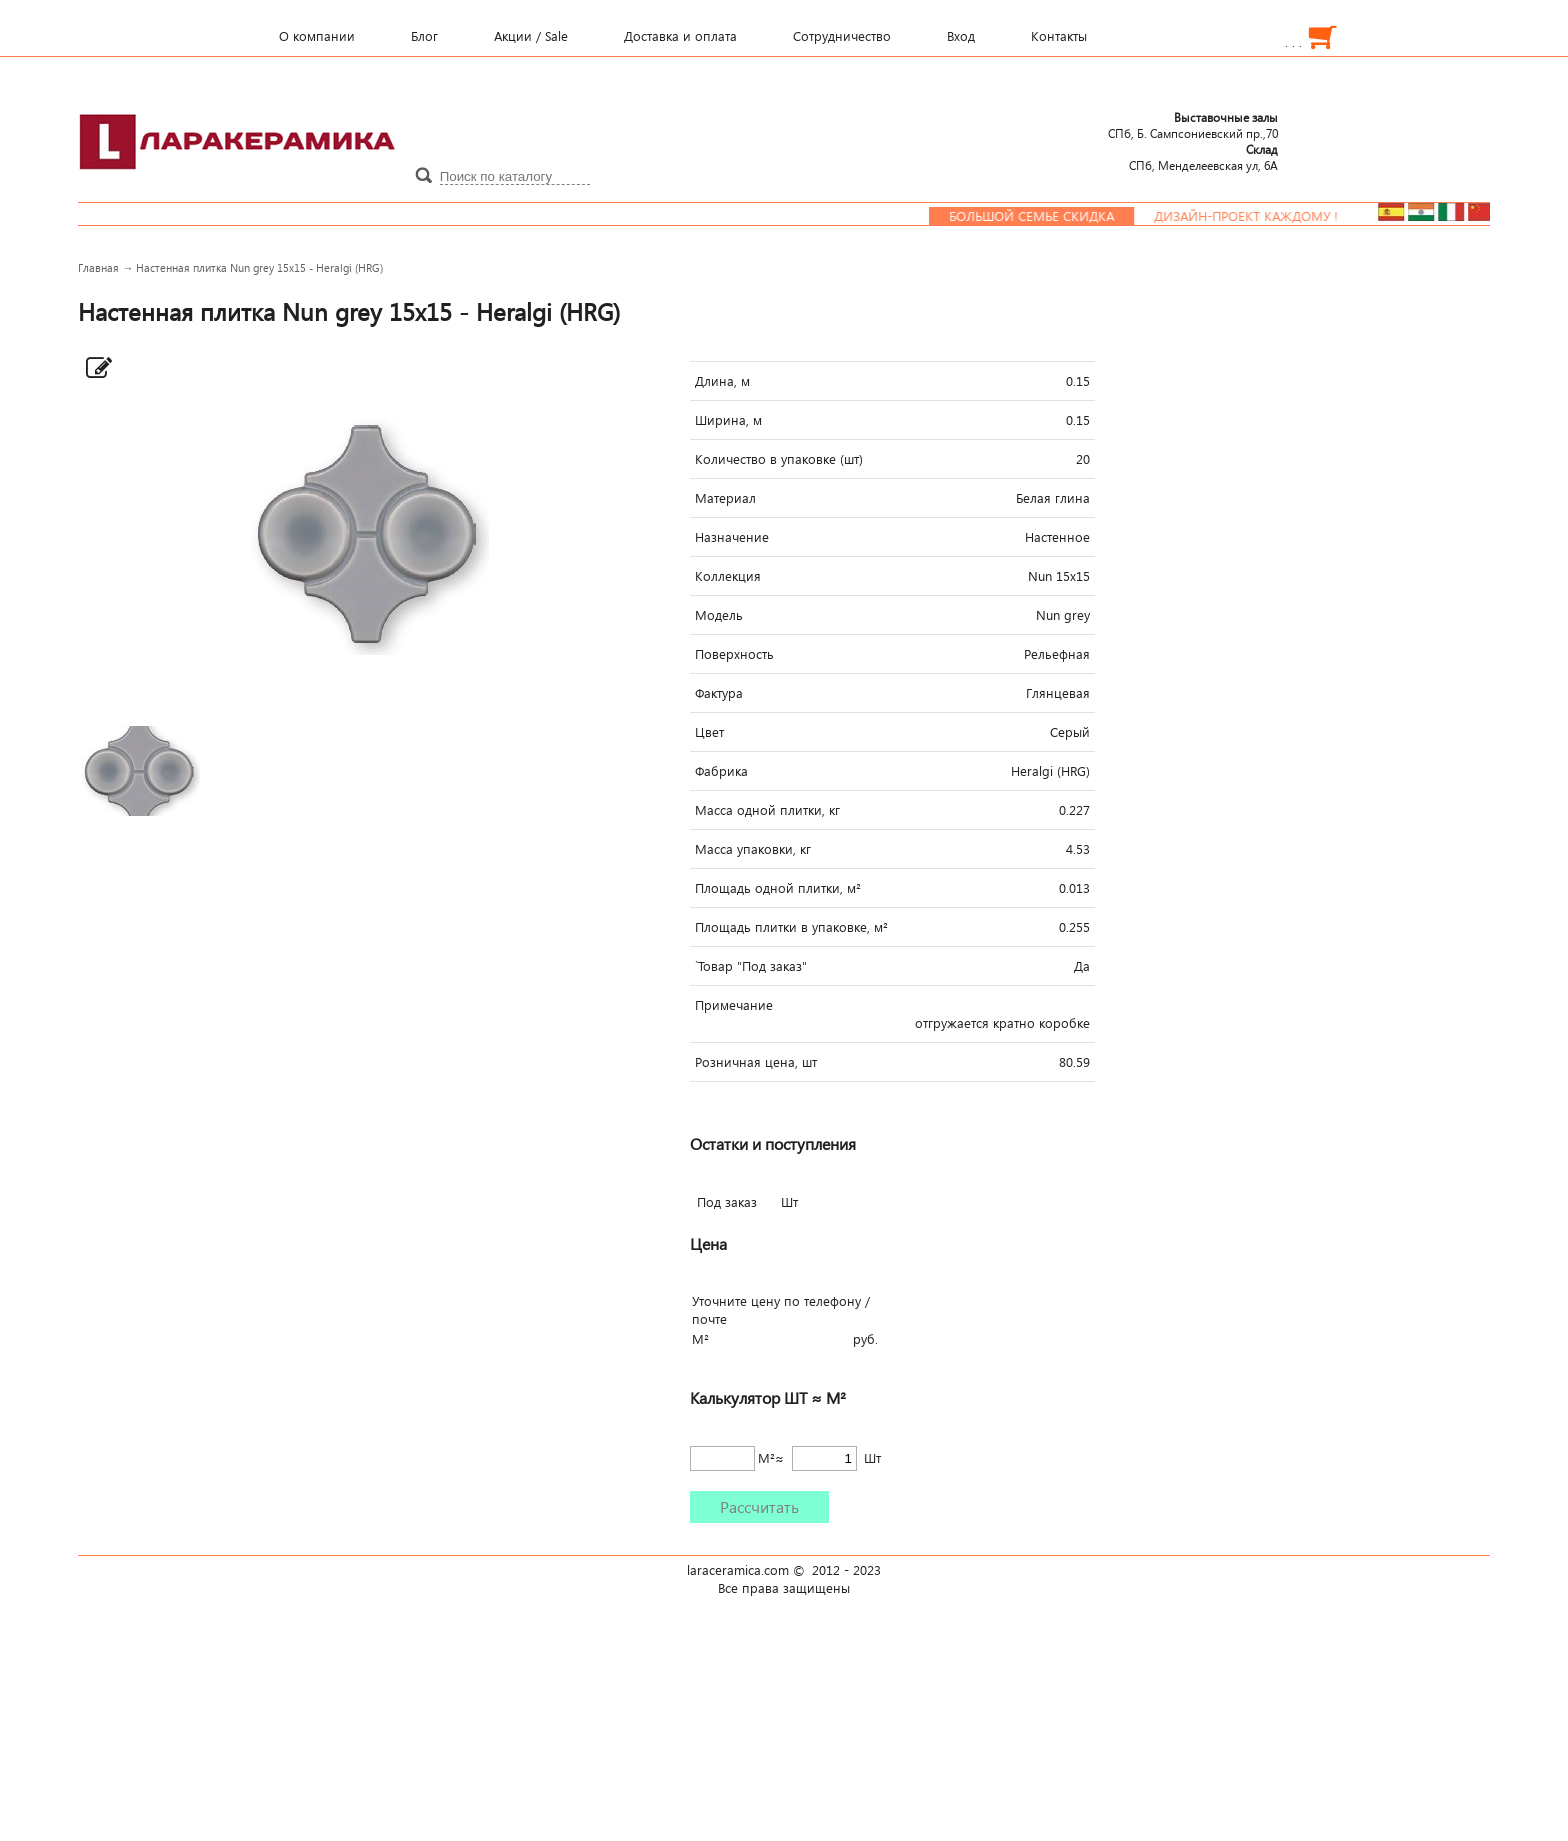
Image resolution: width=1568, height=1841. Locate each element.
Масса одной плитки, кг (767, 810)
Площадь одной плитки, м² (778, 888)
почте (709, 1319)
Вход (961, 36)
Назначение (732, 537)
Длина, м (722, 381)
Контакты (1059, 36)
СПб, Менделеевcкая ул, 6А (1203, 157)
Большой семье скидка (1041, 216)
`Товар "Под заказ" (751, 966)
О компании (317, 36)
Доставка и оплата (680, 36)
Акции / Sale (531, 36)
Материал (725, 498)
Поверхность (734, 654)
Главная (98, 267)
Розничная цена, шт (756, 1062)
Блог (424, 36)
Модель (719, 615)
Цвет (709, 732)
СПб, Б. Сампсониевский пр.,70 (1193, 125)
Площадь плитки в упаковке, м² (791, 927)
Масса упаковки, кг (753, 849)
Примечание (734, 1005)
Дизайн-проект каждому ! (1256, 216)
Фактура (719, 693)
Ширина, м (728, 420)
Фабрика (721, 771)
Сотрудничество (842, 36)
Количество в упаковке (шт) (779, 459)
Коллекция (728, 576)
